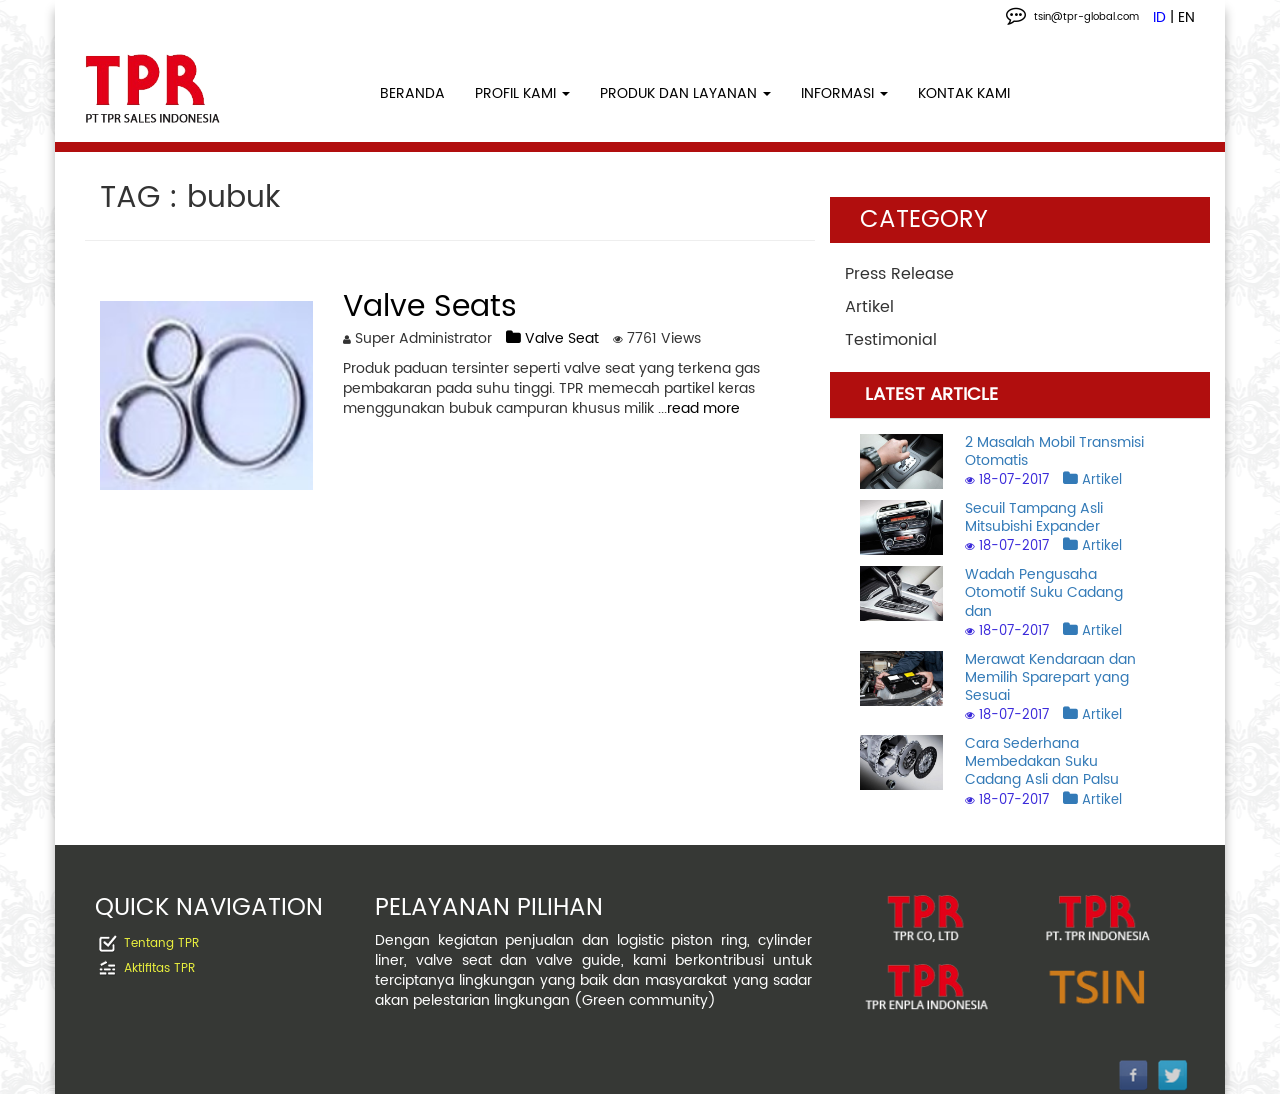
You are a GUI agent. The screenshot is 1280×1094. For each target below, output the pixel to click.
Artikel (869, 307)
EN (1186, 18)
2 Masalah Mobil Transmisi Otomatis (1054, 451)
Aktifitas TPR (159, 968)
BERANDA (412, 93)
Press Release (899, 274)
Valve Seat (552, 338)
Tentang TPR (161, 943)
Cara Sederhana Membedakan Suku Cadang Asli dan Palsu (1042, 761)
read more (703, 408)
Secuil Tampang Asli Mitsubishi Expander (1034, 517)
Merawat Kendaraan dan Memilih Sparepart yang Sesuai (1050, 677)
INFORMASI (844, 93)
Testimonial (891, 340)
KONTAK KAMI (964, 93)
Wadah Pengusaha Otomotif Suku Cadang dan (1044, 592)
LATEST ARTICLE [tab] (931, 394)
